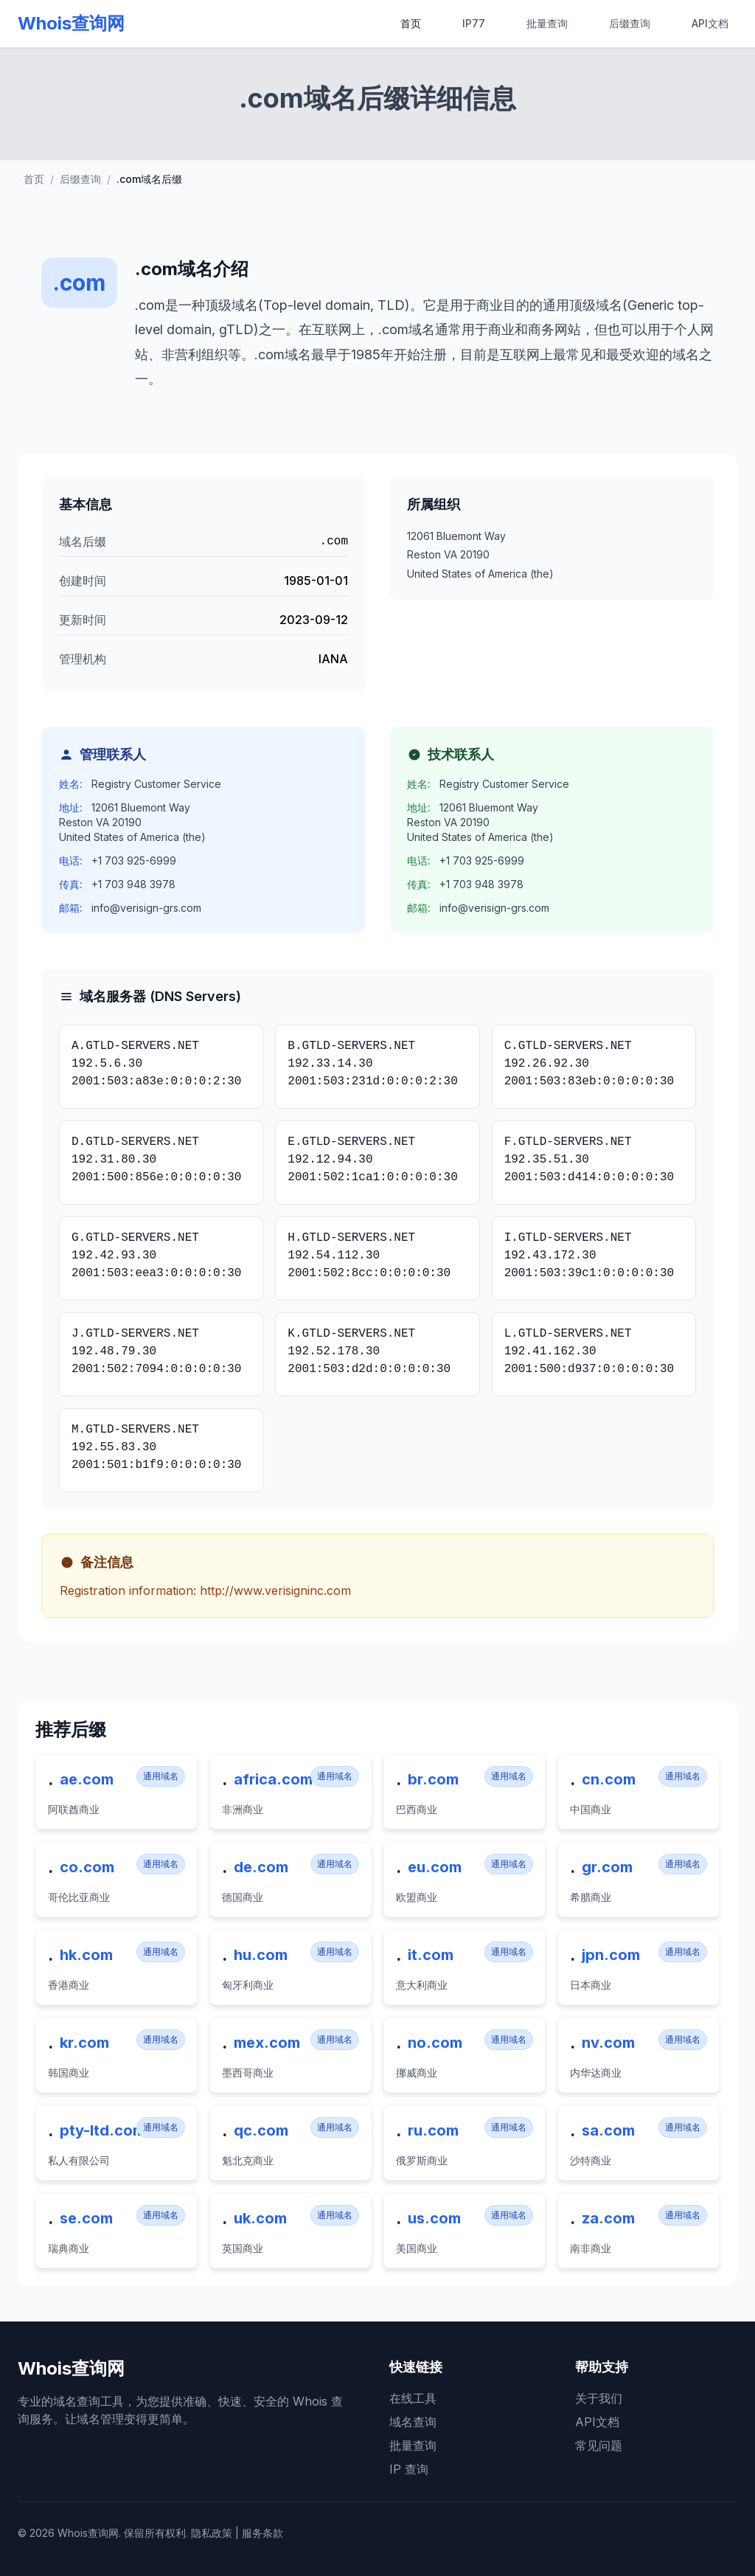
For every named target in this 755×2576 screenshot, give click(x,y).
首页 (410, 23)
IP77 (473, 23)
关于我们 (598, 2398)
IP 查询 (408, 2469)
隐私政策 (211, 2533)
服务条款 (262, 2533)
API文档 (710, 23)
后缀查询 (629, 23)
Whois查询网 (71, 23)
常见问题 (598, 2445)
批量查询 (547, 23)
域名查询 (412, 2421)
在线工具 (412, 2398)
